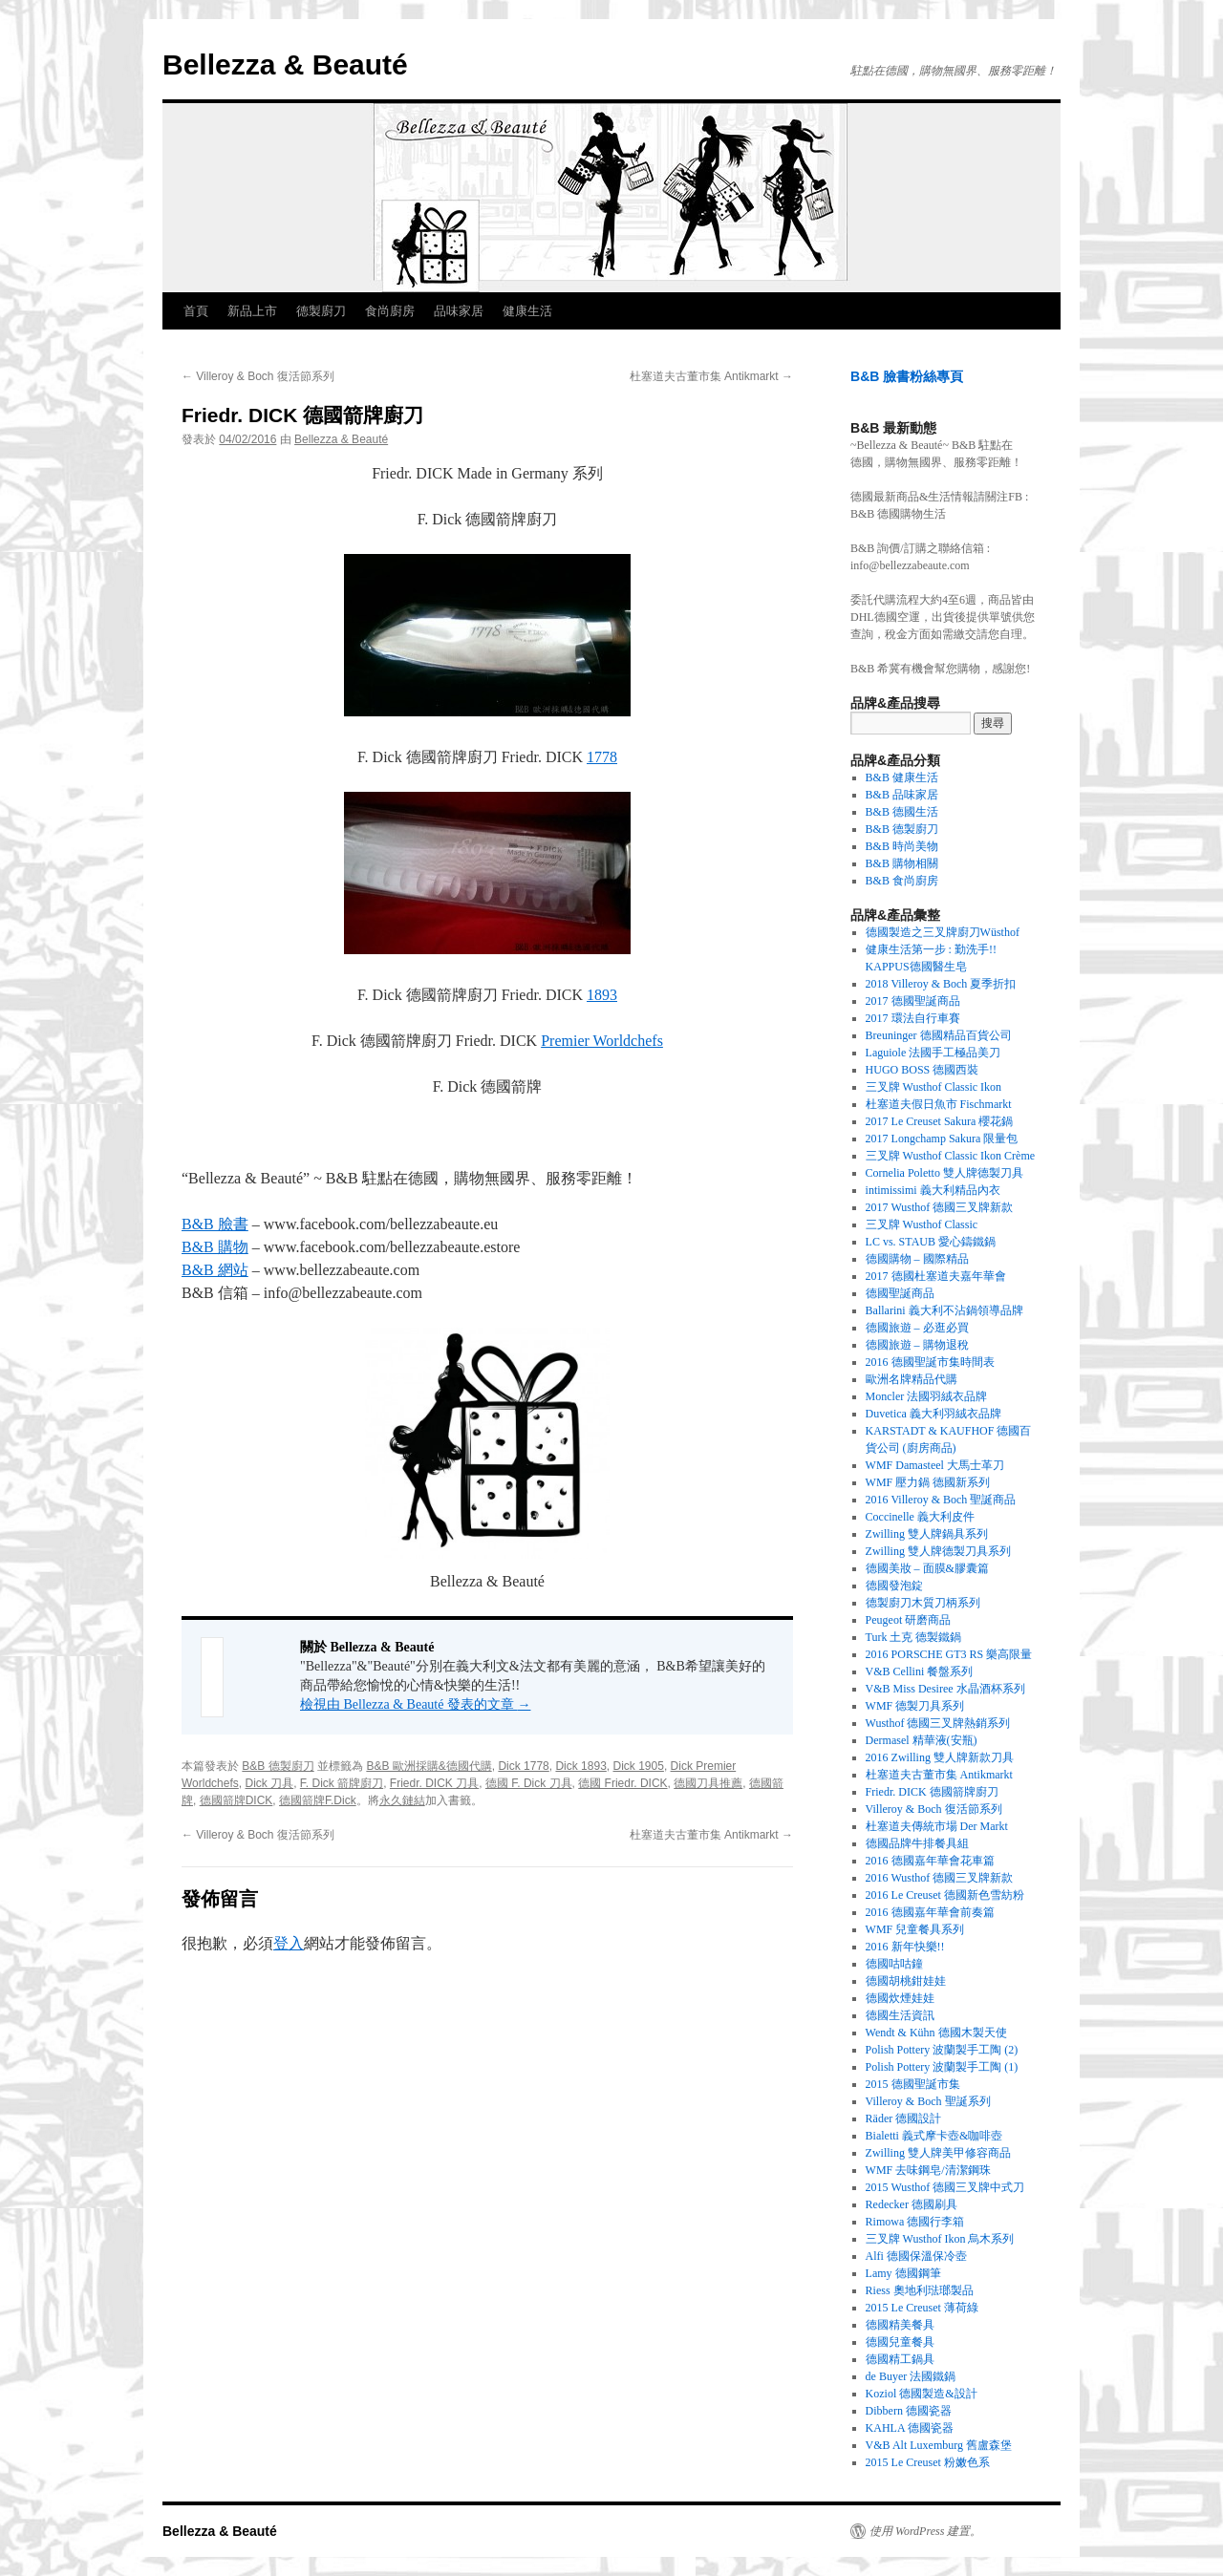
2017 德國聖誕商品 (913, 1001)
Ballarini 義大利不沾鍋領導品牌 (944, 1310)
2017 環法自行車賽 (913, 1018)
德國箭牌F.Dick (317, 1800)
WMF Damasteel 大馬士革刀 (935, 1465)
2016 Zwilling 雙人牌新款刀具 (940, 1757)
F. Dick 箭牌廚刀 (341, 1783)
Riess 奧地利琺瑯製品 (920, 2290)
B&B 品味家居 (902, 794)
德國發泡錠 (894, 1585)
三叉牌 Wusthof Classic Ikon (934, 1087)
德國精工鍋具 (900, 2359)
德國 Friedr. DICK (622, 1783)
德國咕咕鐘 (894, 1963)
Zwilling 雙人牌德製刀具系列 (938, 1551)
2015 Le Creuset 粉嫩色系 (928, 2462)
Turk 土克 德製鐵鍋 (914, 1637)
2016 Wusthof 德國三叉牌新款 (940, 1877)
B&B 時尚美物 (902, 846)
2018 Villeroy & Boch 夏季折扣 (941, 983)
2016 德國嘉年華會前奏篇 (930, 1912)
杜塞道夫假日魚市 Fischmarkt (939, 1104)
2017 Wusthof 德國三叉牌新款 (940, 1207)
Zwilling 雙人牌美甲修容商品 (938, 2153)
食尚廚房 (390, 311)
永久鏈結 (402, 1800)
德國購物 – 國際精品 (917, 1259)
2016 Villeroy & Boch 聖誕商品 (941, 1499)
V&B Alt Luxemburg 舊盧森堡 (939, 2445)
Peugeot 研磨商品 (909, 1620)
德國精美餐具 (900, 2324)
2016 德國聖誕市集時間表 (930, 1362)
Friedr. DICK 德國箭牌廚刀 (932, 1792)
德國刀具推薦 (708, 1783)
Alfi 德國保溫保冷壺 (916, 2256)
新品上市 (252, 311)
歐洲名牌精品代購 (911, 1379)
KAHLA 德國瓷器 (910, 2428)
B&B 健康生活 (902, 777)
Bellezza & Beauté (285, 64)
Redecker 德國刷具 (911, 2204)
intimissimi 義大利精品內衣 (933, 1190)
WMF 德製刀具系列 (915, 1706)
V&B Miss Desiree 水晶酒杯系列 (945, 1688)
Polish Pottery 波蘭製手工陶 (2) (942, 2049)
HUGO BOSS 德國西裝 (922, 1069)
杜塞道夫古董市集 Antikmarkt (711, 376)
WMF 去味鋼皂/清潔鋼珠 (928, 2170)
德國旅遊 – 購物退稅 (917, 1345)
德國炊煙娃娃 (900, 1998)
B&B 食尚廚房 (902, 880)
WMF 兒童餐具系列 (915, 1929)
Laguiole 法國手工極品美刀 (933, 1052)
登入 (288, 1943)
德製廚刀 (321, 311)
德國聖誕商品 (900, 1293)
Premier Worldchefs (602, 1041)
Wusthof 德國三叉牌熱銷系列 (938, 1723)
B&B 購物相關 (902, 863)
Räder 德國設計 (904, 2118)
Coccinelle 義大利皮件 (920, 1516)
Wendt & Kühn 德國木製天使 (936, 2032)
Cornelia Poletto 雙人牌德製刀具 (944, 1173)
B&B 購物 (215, 1247)
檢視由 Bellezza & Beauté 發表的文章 (415, 1704)
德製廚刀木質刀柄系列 (923, 1602)
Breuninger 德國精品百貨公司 (939, 1035)
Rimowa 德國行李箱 (915, 2221)
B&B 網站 (215, 1270)
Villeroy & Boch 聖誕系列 (928, 2101)
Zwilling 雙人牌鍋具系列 (927, 1534)
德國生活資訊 (900, 2015)
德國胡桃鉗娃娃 (906, 1981)
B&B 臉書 (215, 1224)
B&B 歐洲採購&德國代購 (428, 1766)
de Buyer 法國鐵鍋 (911, 2376)
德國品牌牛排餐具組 (917, 1843)
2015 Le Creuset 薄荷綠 (922, 2307)
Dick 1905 (638, 1766)
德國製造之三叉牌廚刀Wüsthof (942, 932)
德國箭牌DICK (236, 1800)
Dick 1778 (523, 1766)
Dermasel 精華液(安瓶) (921, 1740)
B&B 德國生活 (902, 812)
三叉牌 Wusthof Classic (922, 1224)
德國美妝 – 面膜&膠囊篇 (927, 1568)
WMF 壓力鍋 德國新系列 (928, 1482)
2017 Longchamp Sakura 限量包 (942, 1138)
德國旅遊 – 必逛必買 (917, 1327)
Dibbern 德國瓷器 (909, 2410)
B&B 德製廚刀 (277, 1766)
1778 (602, 757)
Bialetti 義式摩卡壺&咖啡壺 (934, 2135)
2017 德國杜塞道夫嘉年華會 (936, 1276)
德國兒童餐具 (900, 2342)
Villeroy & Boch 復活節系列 (258, 376)
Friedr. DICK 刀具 (434, 1783)
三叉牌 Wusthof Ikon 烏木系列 (940, 2239)
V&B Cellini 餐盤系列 (920, 1671)
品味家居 (458, 311)
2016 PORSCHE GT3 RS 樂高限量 (949, 1654)
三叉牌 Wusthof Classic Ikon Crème (951, 1155)
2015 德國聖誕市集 (913, 2084)
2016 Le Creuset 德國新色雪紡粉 (945, 1895)
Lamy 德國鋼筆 (903, 2273)
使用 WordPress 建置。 (925, 2531)
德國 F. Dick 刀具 (528, 1783)
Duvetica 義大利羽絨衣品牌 (933, 1413)
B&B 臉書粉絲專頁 (906, 376)
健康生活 (527, 311)
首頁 (195, 311)
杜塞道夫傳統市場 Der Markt (937, 1826)
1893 (602, 995)
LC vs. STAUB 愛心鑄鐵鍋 (931, 1241)
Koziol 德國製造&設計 (921, 2393)
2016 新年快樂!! (905, 1946)
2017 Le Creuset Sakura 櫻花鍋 (940, 1121)
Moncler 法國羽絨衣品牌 (927, 1396)
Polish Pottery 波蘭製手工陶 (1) (942, 2067)
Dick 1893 (580, 1766)
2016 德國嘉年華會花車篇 (930, 1860)
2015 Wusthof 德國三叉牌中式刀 (945, 2187)
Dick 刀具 (269, 1783)
